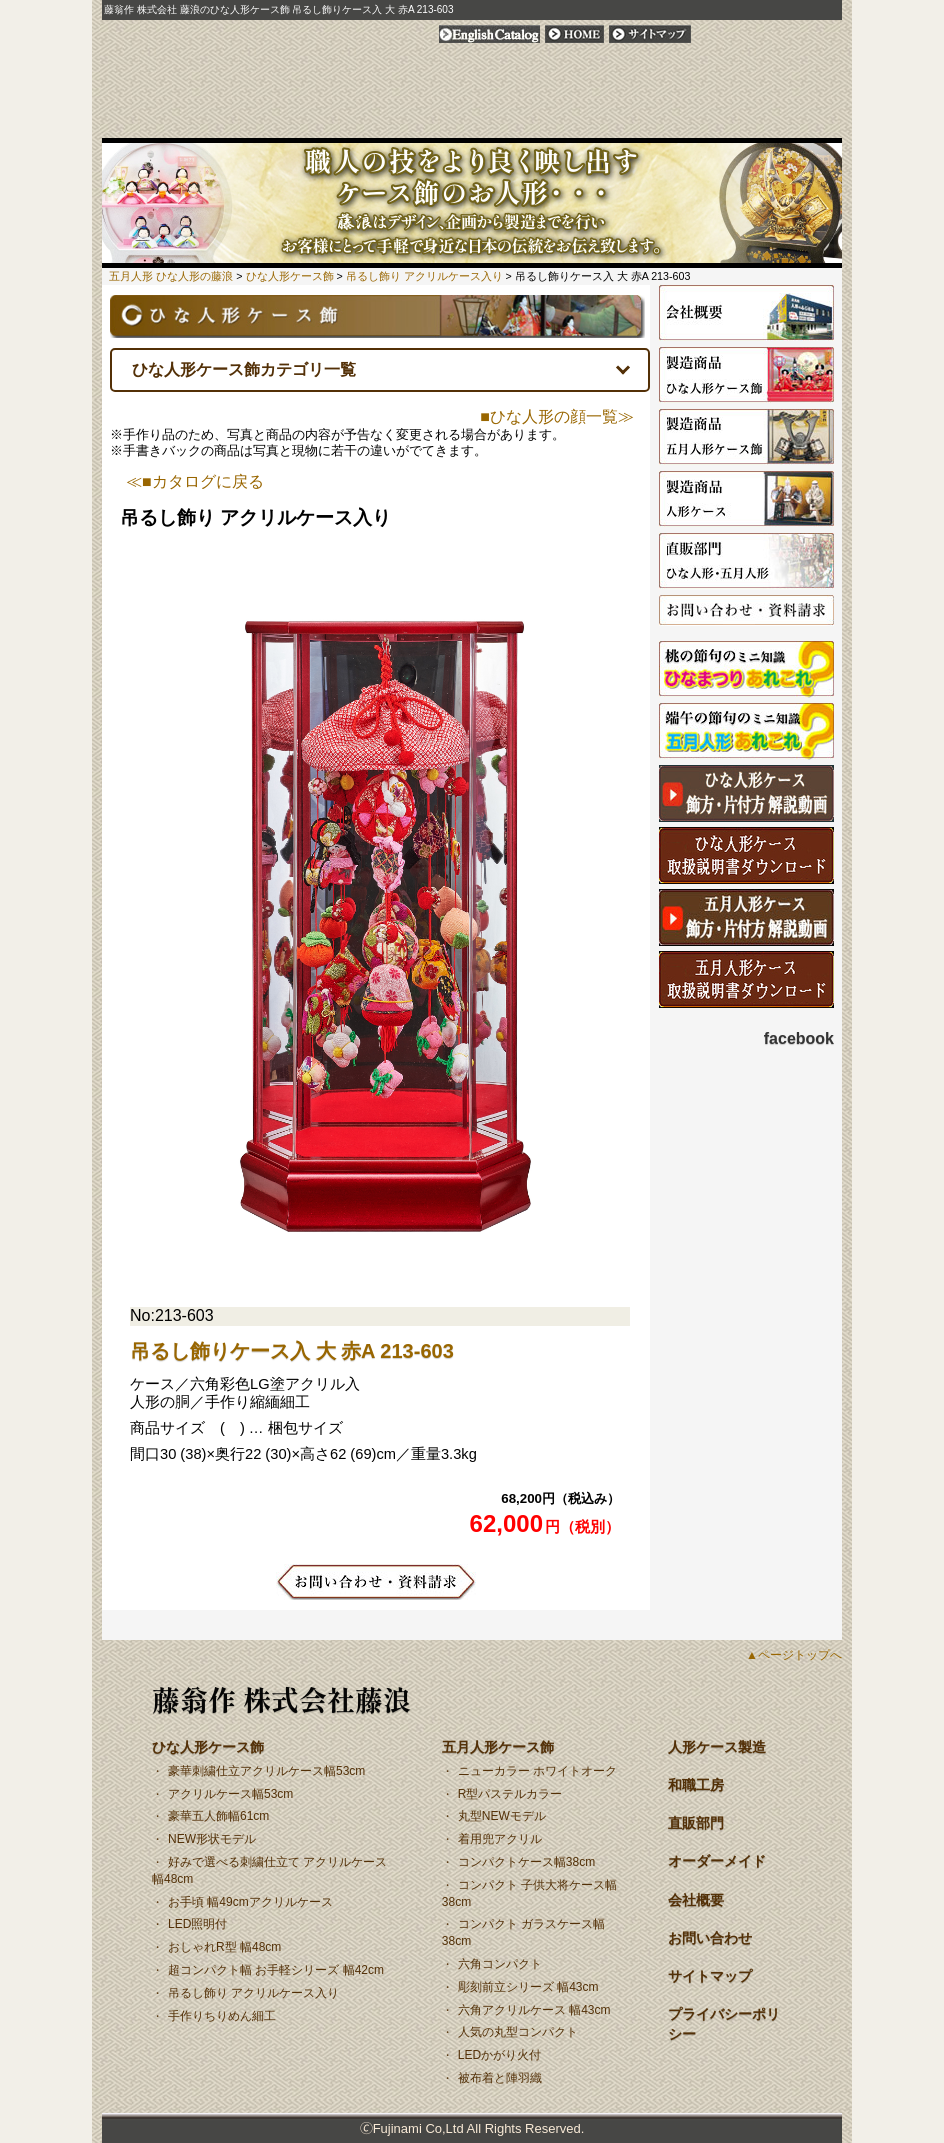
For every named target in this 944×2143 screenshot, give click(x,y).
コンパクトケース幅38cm (526, 1862)
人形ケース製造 (746, 499)
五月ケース (746, 917)
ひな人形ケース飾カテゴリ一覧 (244, 369)
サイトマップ (650, 34)
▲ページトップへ (794, 1655)
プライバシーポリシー (759, 34)
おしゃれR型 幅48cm (224, 1947)
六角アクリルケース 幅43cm (534, 2010)
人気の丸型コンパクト (518, 2032)
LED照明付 (197, 1924)
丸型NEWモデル (502, 1816)
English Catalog (489, 34)
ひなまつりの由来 (746, 669)
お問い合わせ (804, 122)
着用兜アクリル (500, 1839)
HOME (574, 34)
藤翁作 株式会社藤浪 (281, 1699)
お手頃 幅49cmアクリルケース (250, 1902)
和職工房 (495, 122)
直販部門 (566, 122)
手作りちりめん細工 (222, 2016)
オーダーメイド (653, 122)
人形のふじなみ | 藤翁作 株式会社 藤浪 (302, 62)
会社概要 (734, 122)
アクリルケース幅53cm (230, 1794)
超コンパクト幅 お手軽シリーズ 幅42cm (276, 1970)
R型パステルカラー (510, 1794)
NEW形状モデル (212, 1839)
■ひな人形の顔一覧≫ (557, 416)
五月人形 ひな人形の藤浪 (171, 276)
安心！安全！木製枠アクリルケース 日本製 (414, 122)
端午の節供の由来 (746, 731)
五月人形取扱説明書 (746, 979)
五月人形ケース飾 (299, 122)
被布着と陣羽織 (500, 2078)
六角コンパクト (500, 1964)
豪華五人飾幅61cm (218, 1816)
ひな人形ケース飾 (168, 122)
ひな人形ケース (746, 793)
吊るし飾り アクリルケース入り (253, 1993)
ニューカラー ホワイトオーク (537, 1771)
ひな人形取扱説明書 (746, 855)
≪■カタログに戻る (195, 482)
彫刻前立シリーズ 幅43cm (528, 1987)
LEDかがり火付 (499, 2055)
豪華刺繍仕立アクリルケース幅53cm (266, 1771)
